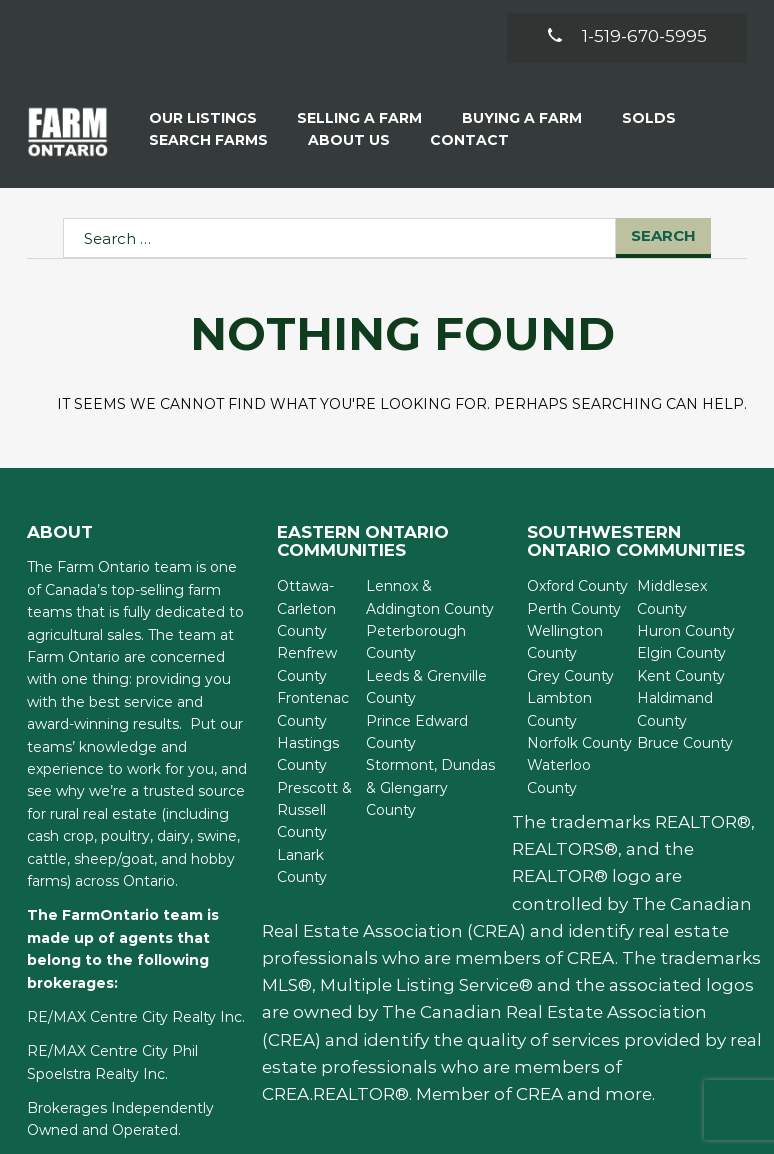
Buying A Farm (522, 118)
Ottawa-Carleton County (306, 608)
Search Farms (208, 140)
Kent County (681, 676)
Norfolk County (579, 743)
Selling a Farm (359, 118)
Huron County (686, 631)
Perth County (574, 609)
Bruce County (685, 743)
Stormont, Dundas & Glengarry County (430, 787)
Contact (469, 140)
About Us (349, 140)
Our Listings (203, 118)
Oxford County (577, 586)
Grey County (570, 676)
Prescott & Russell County (314, 810)
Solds (649, 118)
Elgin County (681, 653)
